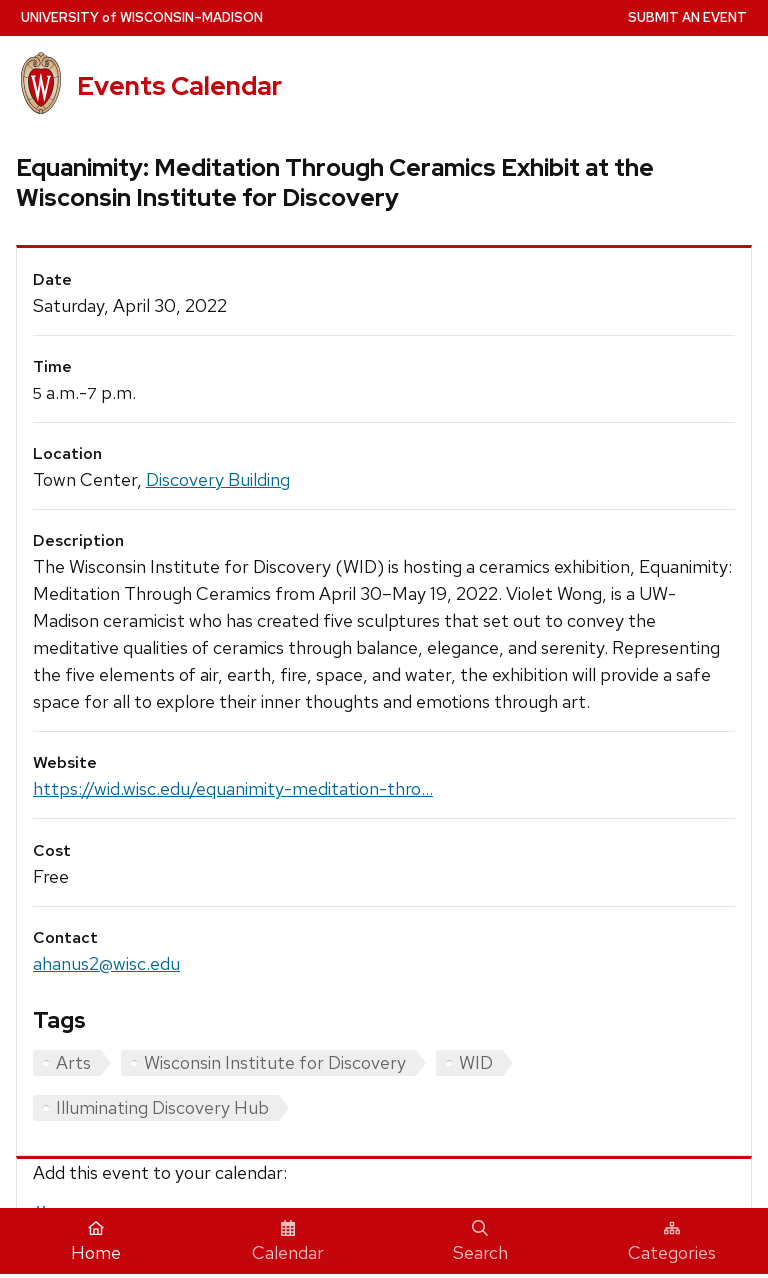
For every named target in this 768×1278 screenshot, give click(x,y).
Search (480, 1242)
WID (476, 1062)
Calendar (288, 1242)
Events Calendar (179, 86)
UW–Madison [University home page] (142, 17)
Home (96, 1242)
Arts (73, 1062)
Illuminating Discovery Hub (162, 1107)
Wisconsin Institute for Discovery (275, 1062)
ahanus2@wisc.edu (106, 963)
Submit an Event (687, 17)
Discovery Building (218, 479)
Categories (672, 1242)
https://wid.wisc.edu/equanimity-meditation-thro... (233, 788)
